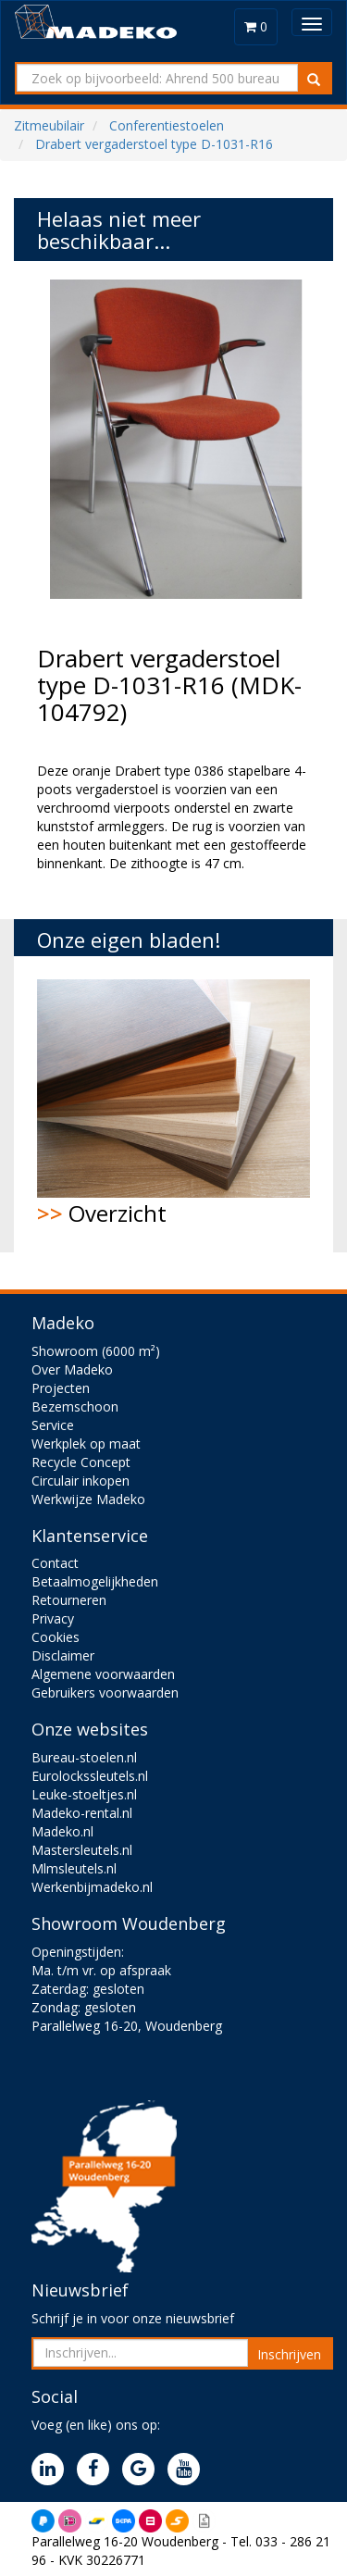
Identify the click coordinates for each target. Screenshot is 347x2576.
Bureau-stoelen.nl (84, 1757)
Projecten (60, 1388)
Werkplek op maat (86, 1443)
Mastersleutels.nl (81, 1850)
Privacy (52, 1618)
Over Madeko (72, 1369)
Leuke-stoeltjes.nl (84, 1794)
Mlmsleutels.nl (74, 1868)
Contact (55, 1563)
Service (52, 1425)
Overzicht (173, 1103)
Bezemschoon (74, 1406)
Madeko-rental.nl (81, 1813)
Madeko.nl (62, 1831)
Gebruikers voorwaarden (105, 1692)
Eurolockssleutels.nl (89, 1776)
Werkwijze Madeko (88, 1499)
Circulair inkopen (80, 1480)
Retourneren (68, 1600)
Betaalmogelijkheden (94, 1581)
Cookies (55, 1637)
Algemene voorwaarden (103, 1674)
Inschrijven (289, 2354)
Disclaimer (62, 1655)
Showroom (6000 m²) (95, 1351)
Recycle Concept (80, 1462)
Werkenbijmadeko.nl (92, 1887)
